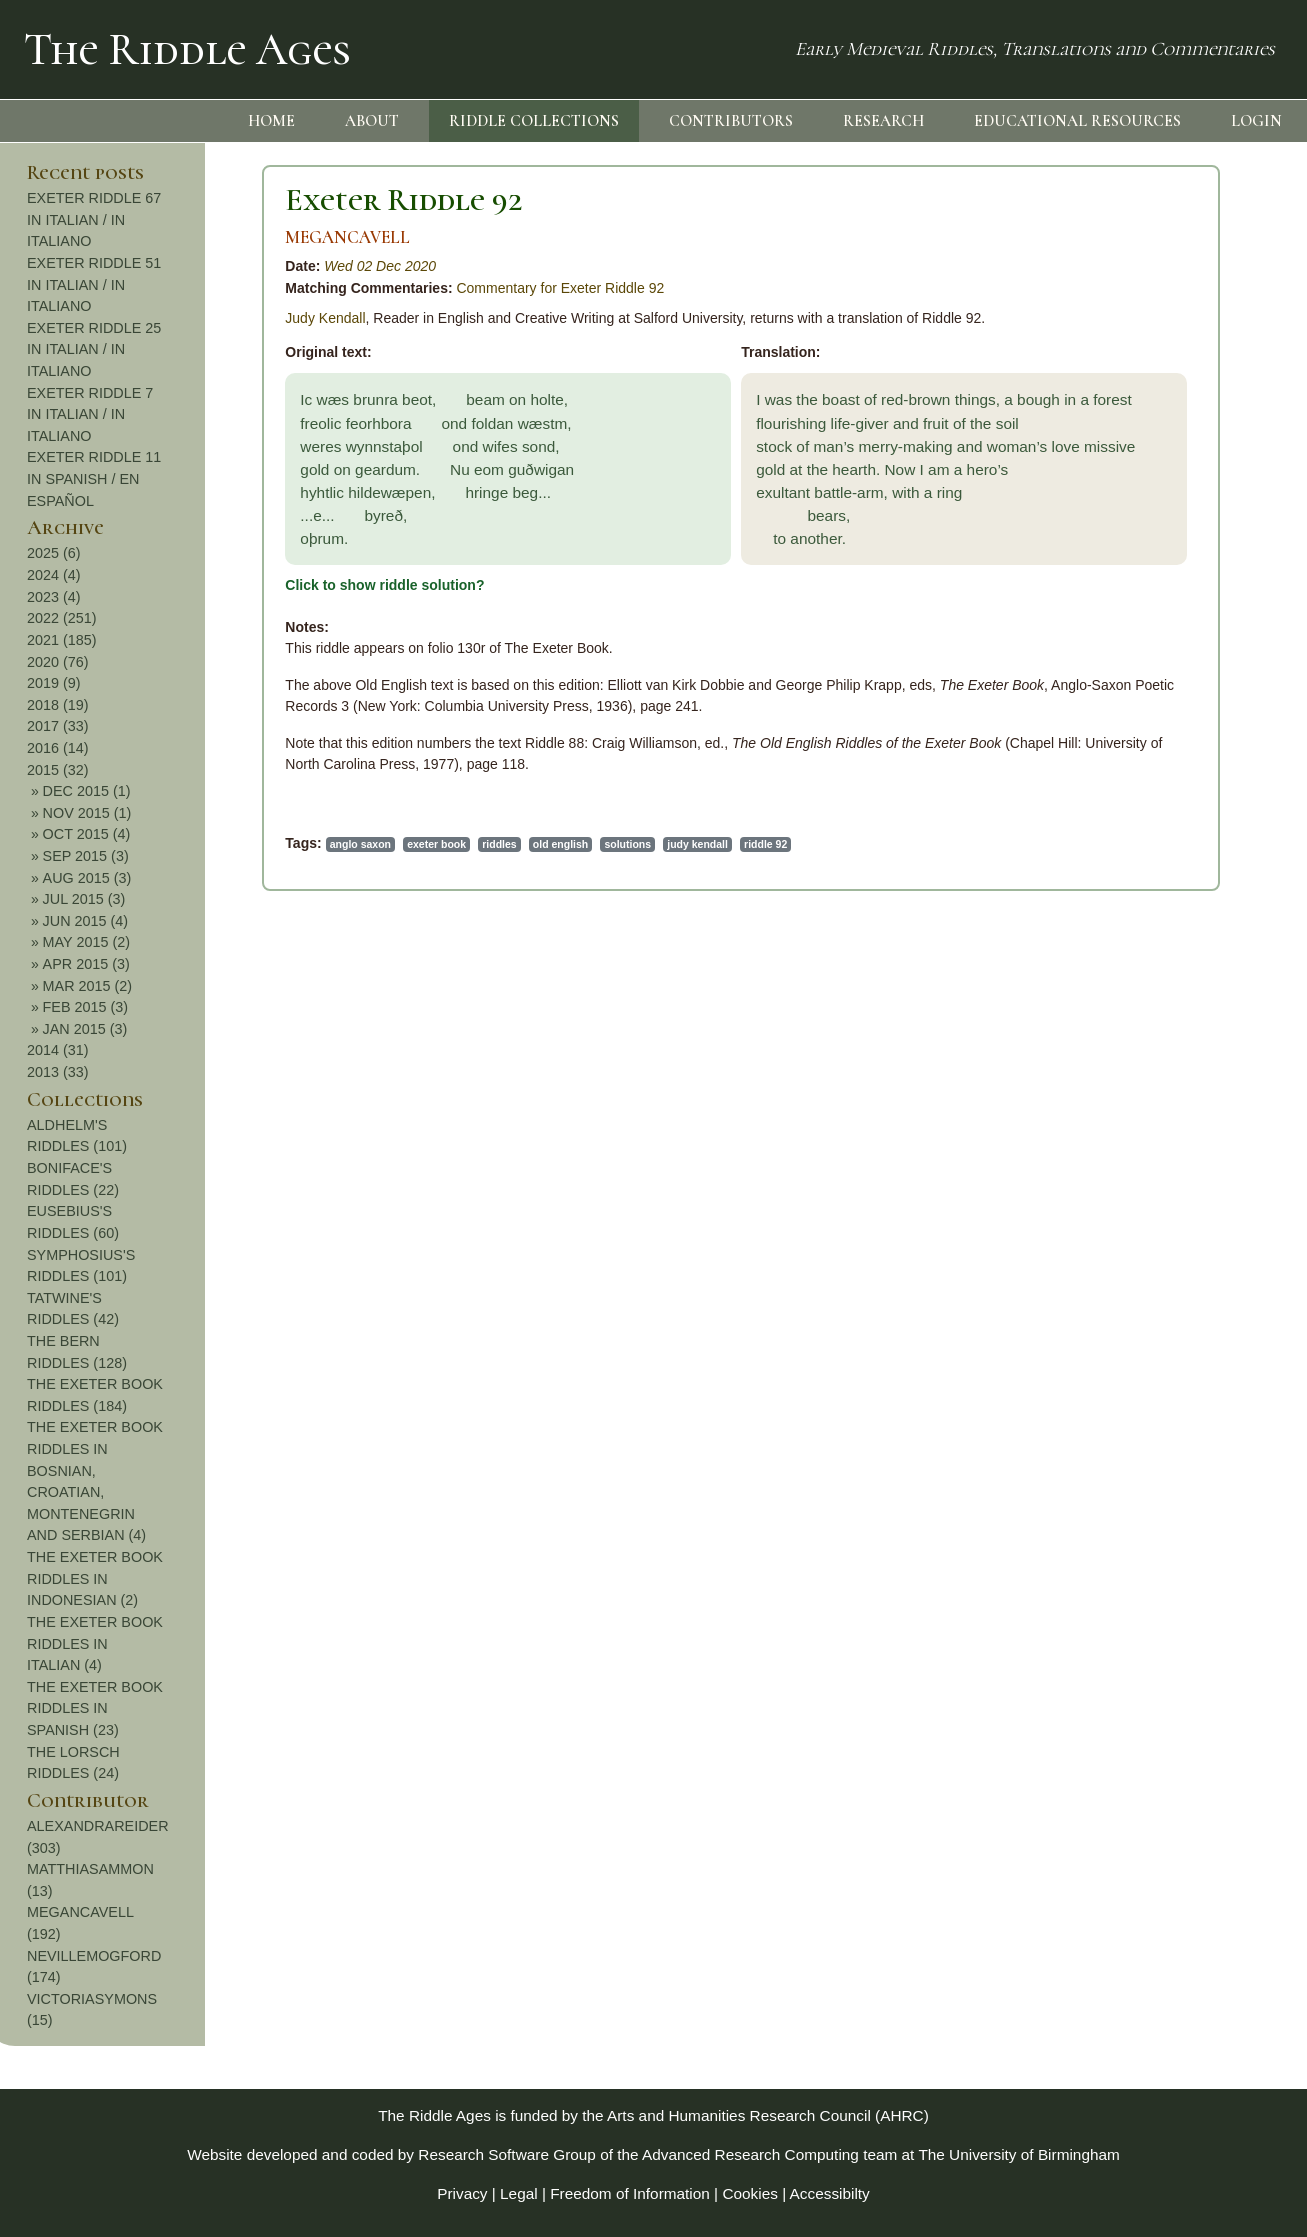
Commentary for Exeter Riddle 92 (340, 288)
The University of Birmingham (1018, 2154)
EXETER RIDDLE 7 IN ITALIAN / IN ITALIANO (1192, 414)
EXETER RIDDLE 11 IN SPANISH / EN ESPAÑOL (1196, 478)
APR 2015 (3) (1187, 964)
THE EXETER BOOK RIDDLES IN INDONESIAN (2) (1197, 1578)
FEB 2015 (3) (1187, 1007)
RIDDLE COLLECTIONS (534, 121)
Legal (519, 2193)
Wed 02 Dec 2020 (160, 266)
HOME (271, 121)
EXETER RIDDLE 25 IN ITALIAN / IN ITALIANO (1196, 349)
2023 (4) (1156, 597)
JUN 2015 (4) (1187, 921)
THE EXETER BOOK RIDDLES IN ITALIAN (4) (1197, 1643)
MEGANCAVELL (127, 237)
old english (340, 844)
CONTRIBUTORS (731, 121)
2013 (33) (1160, 1072)
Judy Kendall (105, 318)
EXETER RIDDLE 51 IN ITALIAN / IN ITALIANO (1196, 284)
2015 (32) (1160, 770)
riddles (279, 844)
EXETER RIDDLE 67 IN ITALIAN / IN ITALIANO (1196, 219)
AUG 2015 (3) (1188, 878)
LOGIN (1256, 121)
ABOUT (372, 121)
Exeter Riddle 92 (184, 199)
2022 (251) (1164, 618)
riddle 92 (545, 844)
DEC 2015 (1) (1188, 791)
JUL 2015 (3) (1185, 899)
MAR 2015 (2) (1189, 986)
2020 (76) (1160, 662)
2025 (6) (1156, 553)
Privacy (462, 2193)
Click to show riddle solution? (164, 585)
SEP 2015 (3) (1187, 856)
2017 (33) (1160, 726)
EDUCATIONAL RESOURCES (1077, 121)
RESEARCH (883, 121)
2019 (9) (1156, 683)
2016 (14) (1160, 748)
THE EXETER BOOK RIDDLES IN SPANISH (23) (1197, 1708)
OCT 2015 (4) (1188, 834)
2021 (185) (1164, 640)
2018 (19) (1160, 705)
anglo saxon (139, 844)
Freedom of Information (630, 2193)
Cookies (750, 2193)
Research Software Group (507, 2154)
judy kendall (477, 844)
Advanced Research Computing (750, 2154)
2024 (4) (1156, 575)
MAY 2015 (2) (1187, 942)
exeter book (216, 844)
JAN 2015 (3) (1186, 1029)
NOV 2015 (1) (1188, 813)
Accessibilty (830, 2193)
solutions (407, 844)
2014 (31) (1160, 1050)
